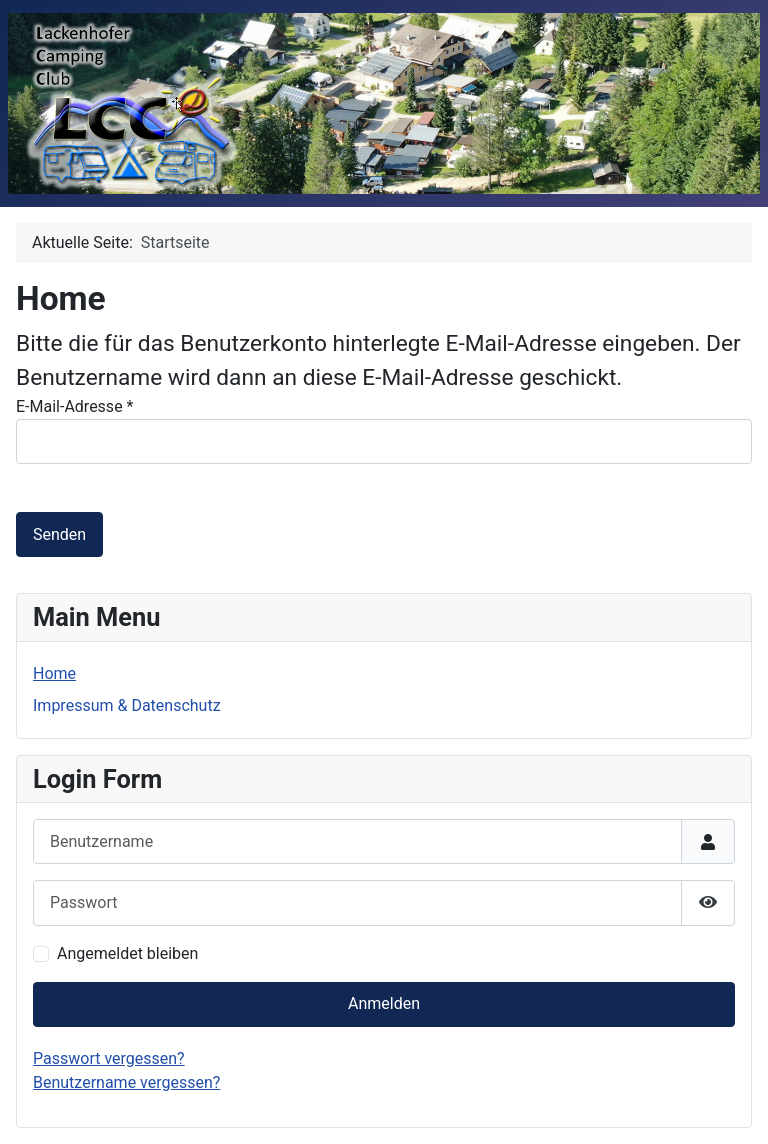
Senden (59, 534)
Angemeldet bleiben (127, 953)
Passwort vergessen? (109, 1058)
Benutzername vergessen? (126, 1082)
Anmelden (384, 1003)
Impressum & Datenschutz (127, 705)
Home (54, 673)
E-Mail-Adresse (74, 406)
